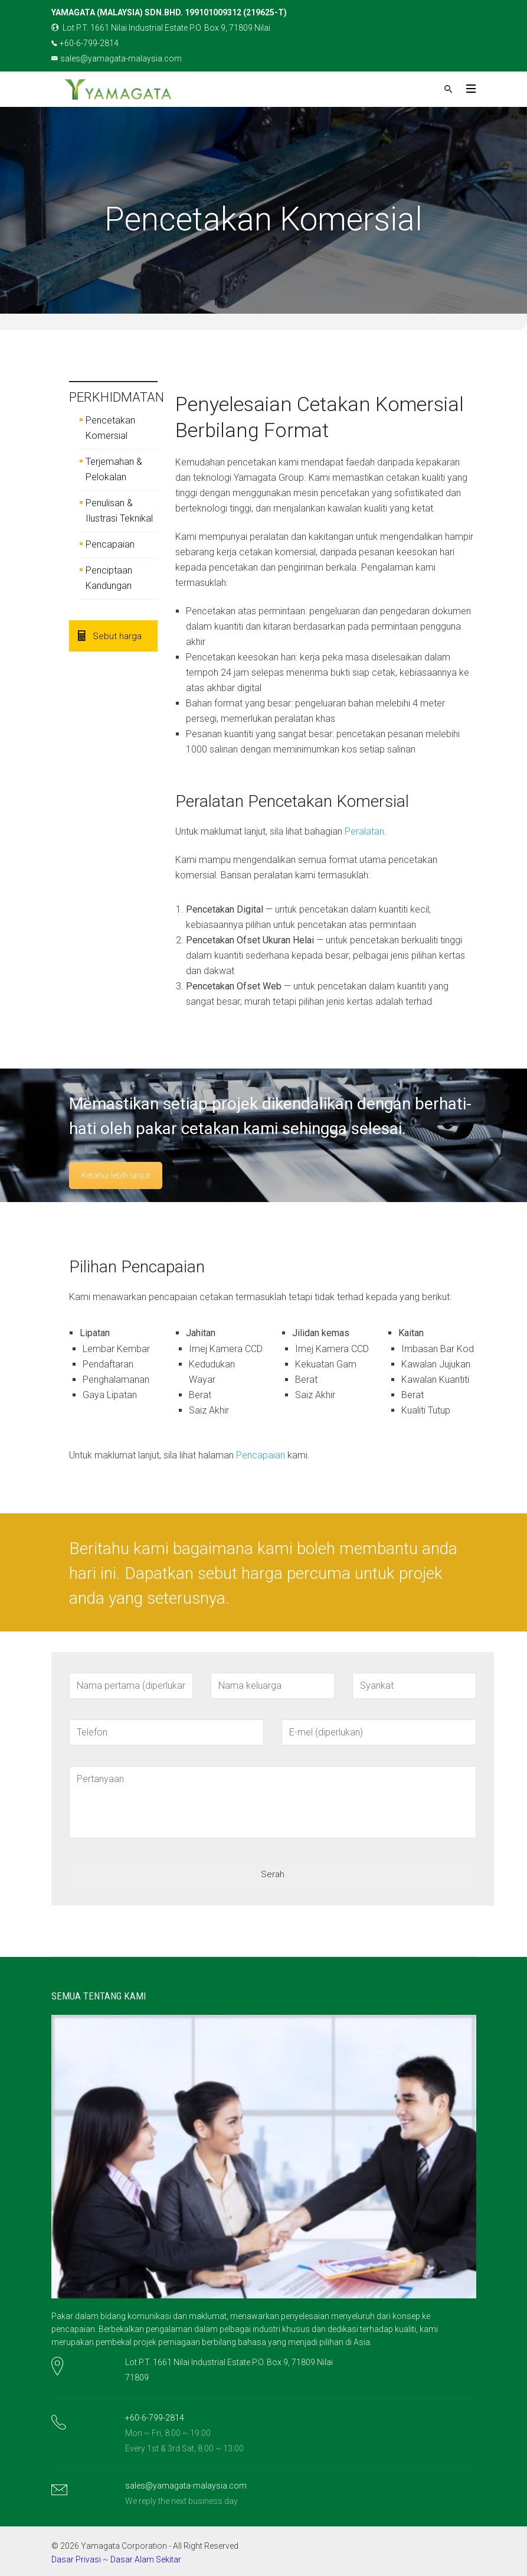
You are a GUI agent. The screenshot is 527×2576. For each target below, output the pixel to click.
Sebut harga (110, 636)
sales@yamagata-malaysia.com (116, 58)
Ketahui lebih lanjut (115, 1175)
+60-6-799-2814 (85, 43)
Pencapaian (110, 544)
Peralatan (364, 831)
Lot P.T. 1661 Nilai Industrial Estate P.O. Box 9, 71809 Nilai (160, 27)
